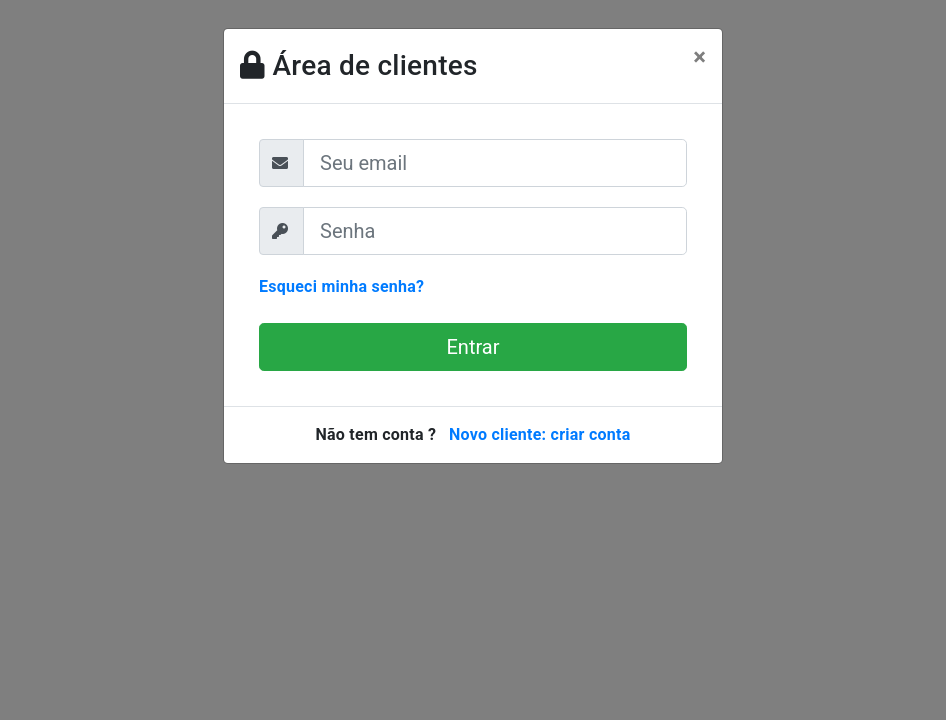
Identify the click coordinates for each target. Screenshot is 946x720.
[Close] (699, 57)
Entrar (473, 347)
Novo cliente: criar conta (540, 434)
